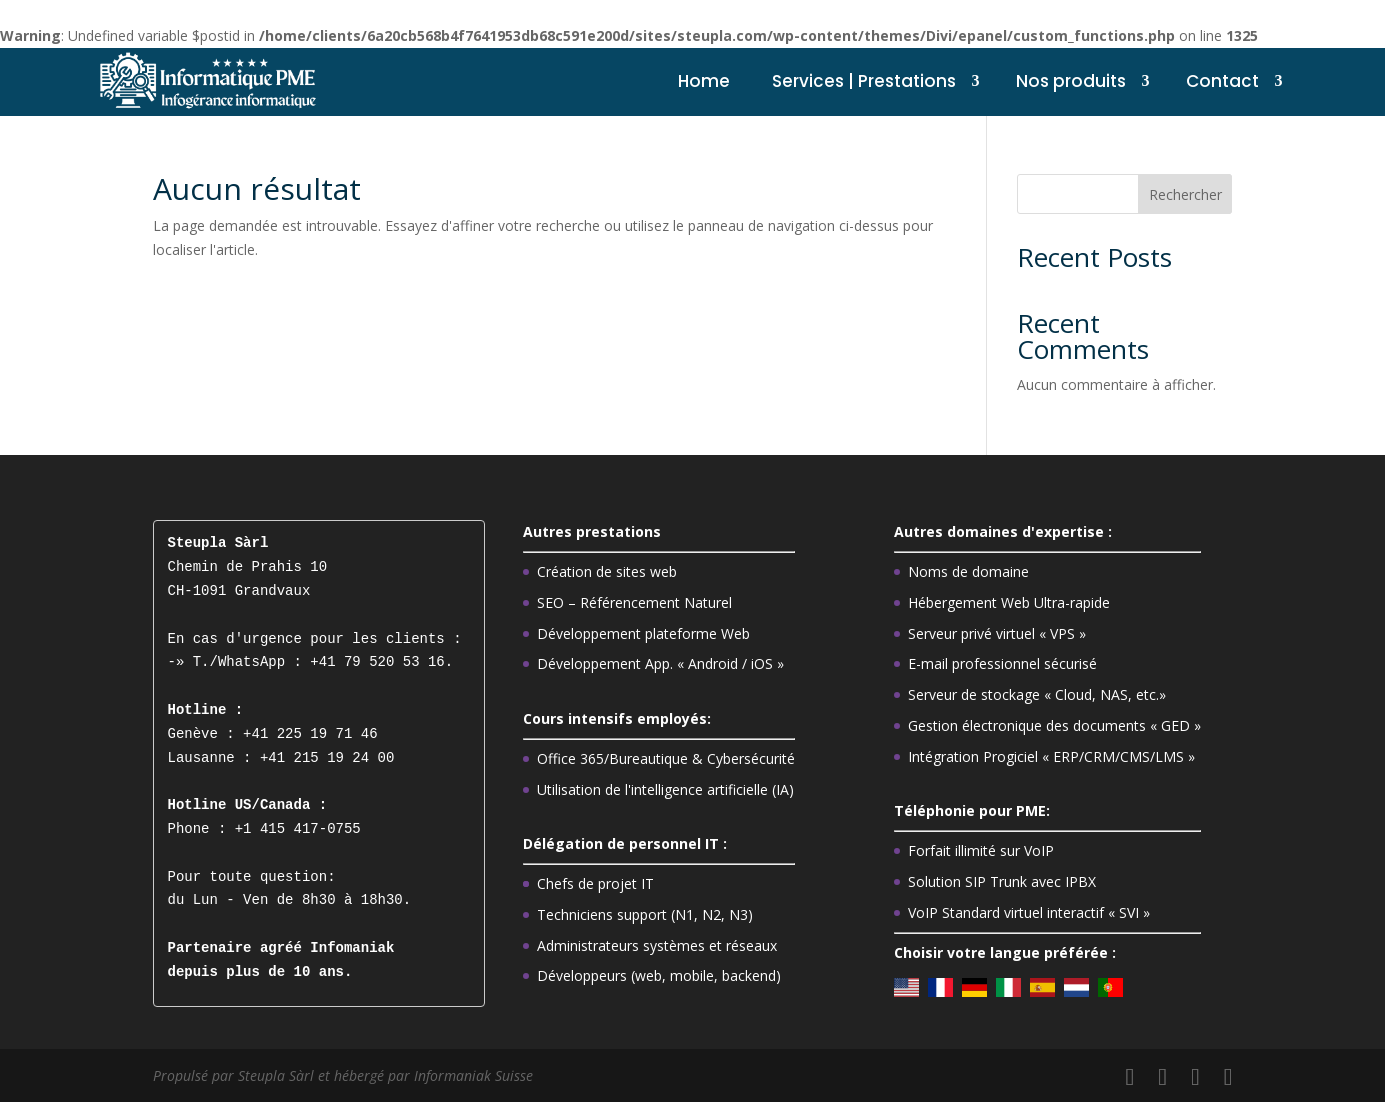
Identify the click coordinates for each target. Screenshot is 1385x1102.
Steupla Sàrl (278, 1075)
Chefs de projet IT (595, 883)
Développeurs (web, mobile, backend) (659, 975)
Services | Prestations (864, 81)
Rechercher (1185, 194)
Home (704, 81)
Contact (1222, 81)
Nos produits (1071, 81)
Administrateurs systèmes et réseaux (657, 945)
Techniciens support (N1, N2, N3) (645, 914)
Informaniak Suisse (473, 1075)
